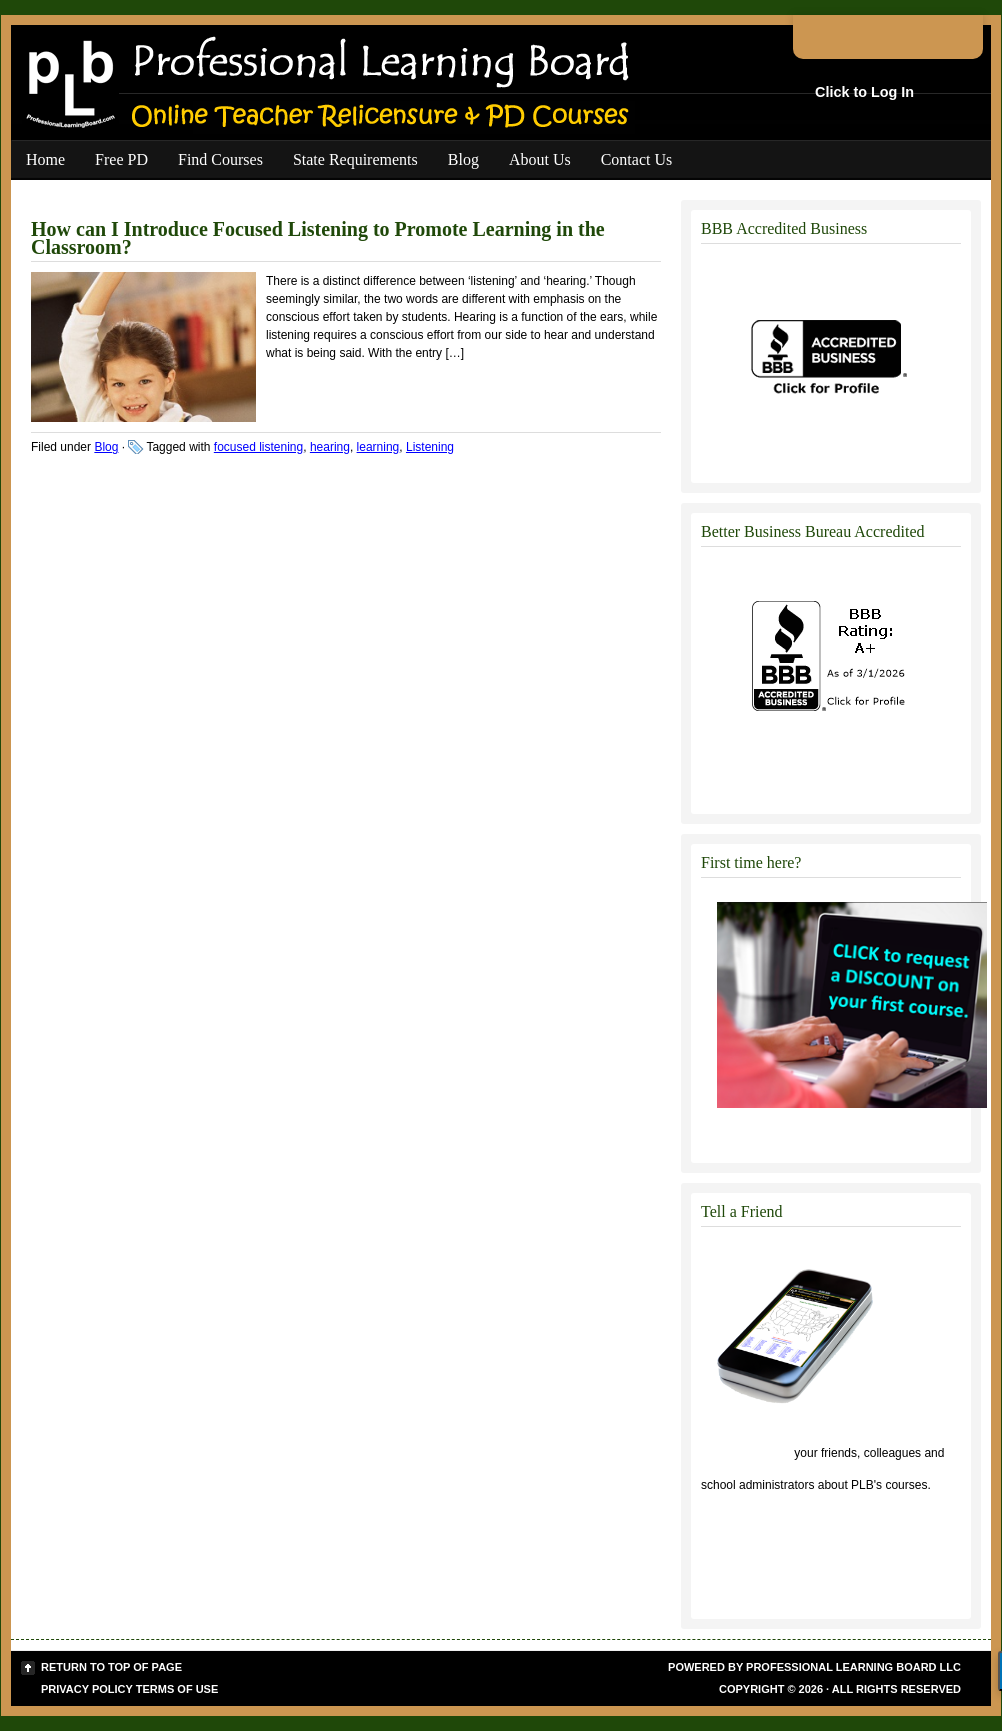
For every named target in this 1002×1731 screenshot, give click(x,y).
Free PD (121, 159)
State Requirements (355, 159)
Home (45, 159)
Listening (430, 447)
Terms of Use (177, 1689)
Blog (463, 159)
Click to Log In (864, 92)
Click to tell (746, 1453)
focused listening (258, 447)
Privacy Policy (87, 1689)
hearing (330, 447)
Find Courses (220, 159)
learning (378, 447)
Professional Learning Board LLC (853, 1667)
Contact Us (637, 159)
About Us (540, 159)
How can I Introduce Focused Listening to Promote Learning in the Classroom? (318, 238)
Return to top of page (111, 1667)
